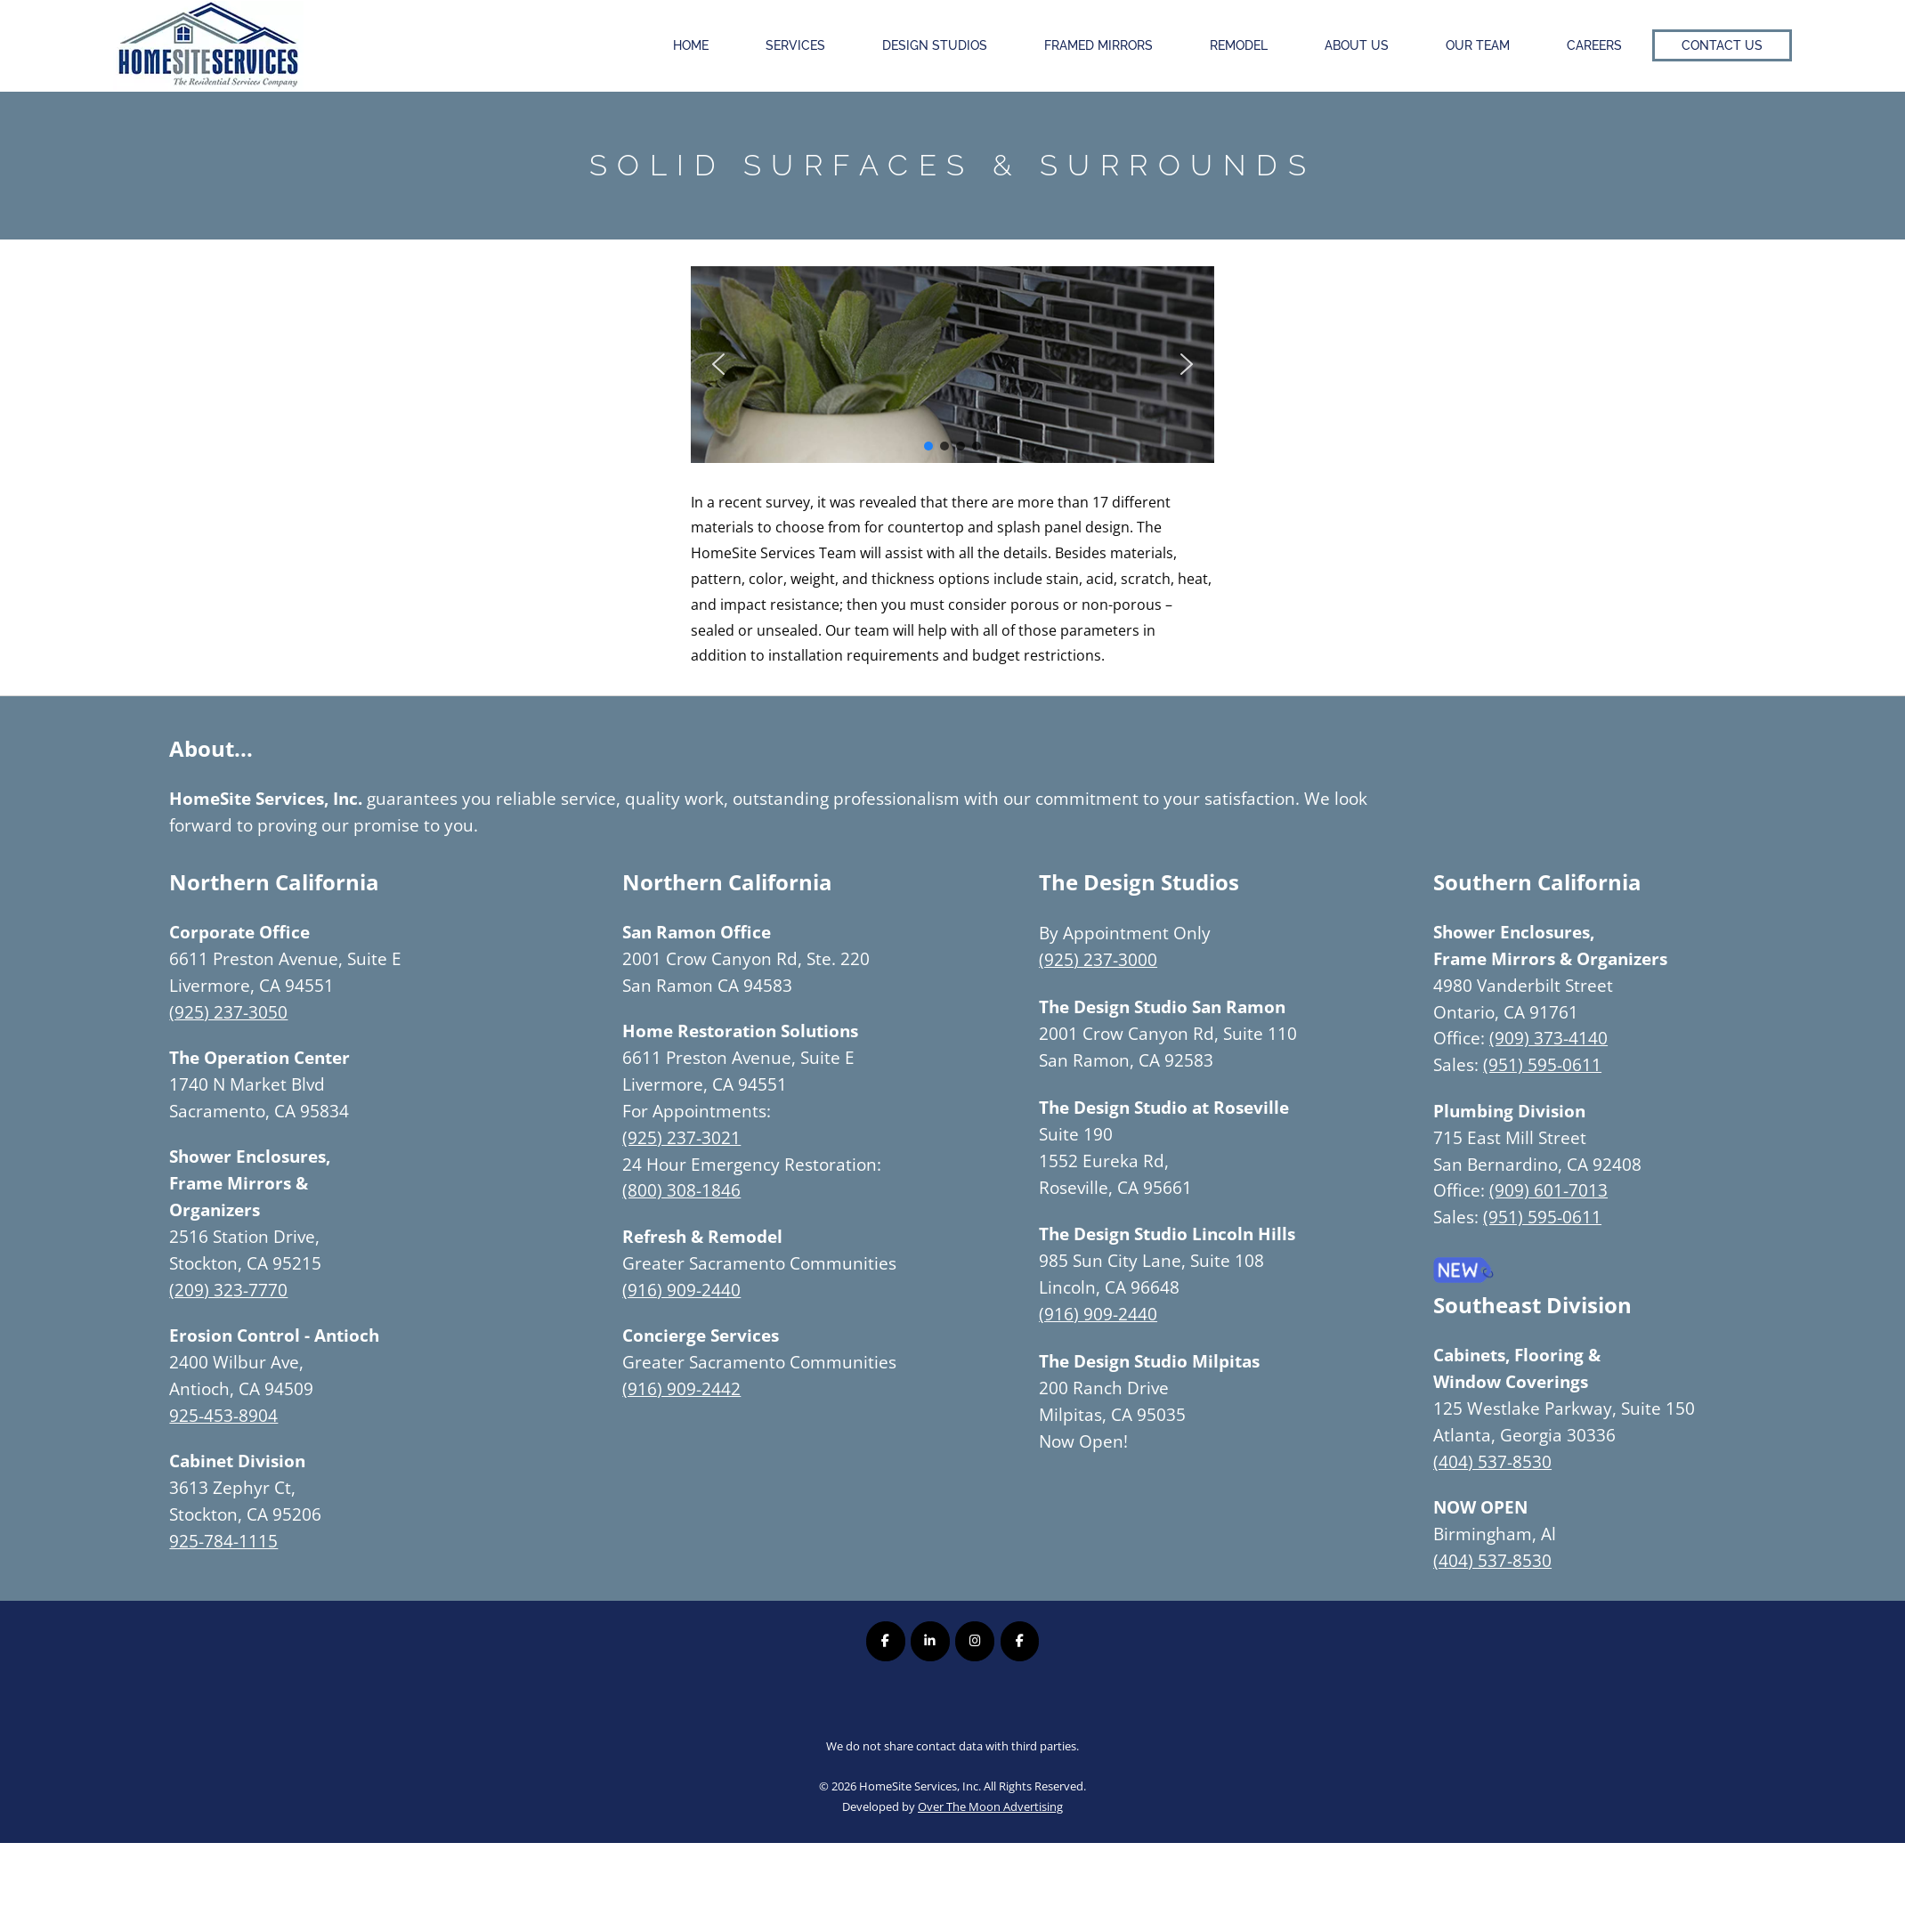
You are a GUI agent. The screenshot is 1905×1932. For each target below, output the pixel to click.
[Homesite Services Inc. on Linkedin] (930, 1641)
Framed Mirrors (1098, 45)
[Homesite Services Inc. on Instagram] (974, 1641)
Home (691, 45)
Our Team (1478, 45)
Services (795, 45)
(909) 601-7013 (1548, 1190)
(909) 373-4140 (1548, 1038)
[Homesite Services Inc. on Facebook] (885, 1641)
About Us (1357, 45)
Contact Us (1722, 45)
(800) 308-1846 (681, 1190)
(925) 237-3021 (681, 1137)
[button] (718, 364)
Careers (1594, 45)
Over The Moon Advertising (990, 1806)
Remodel (1239, 45)
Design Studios (934, 45)
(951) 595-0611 (1542, 1064)
